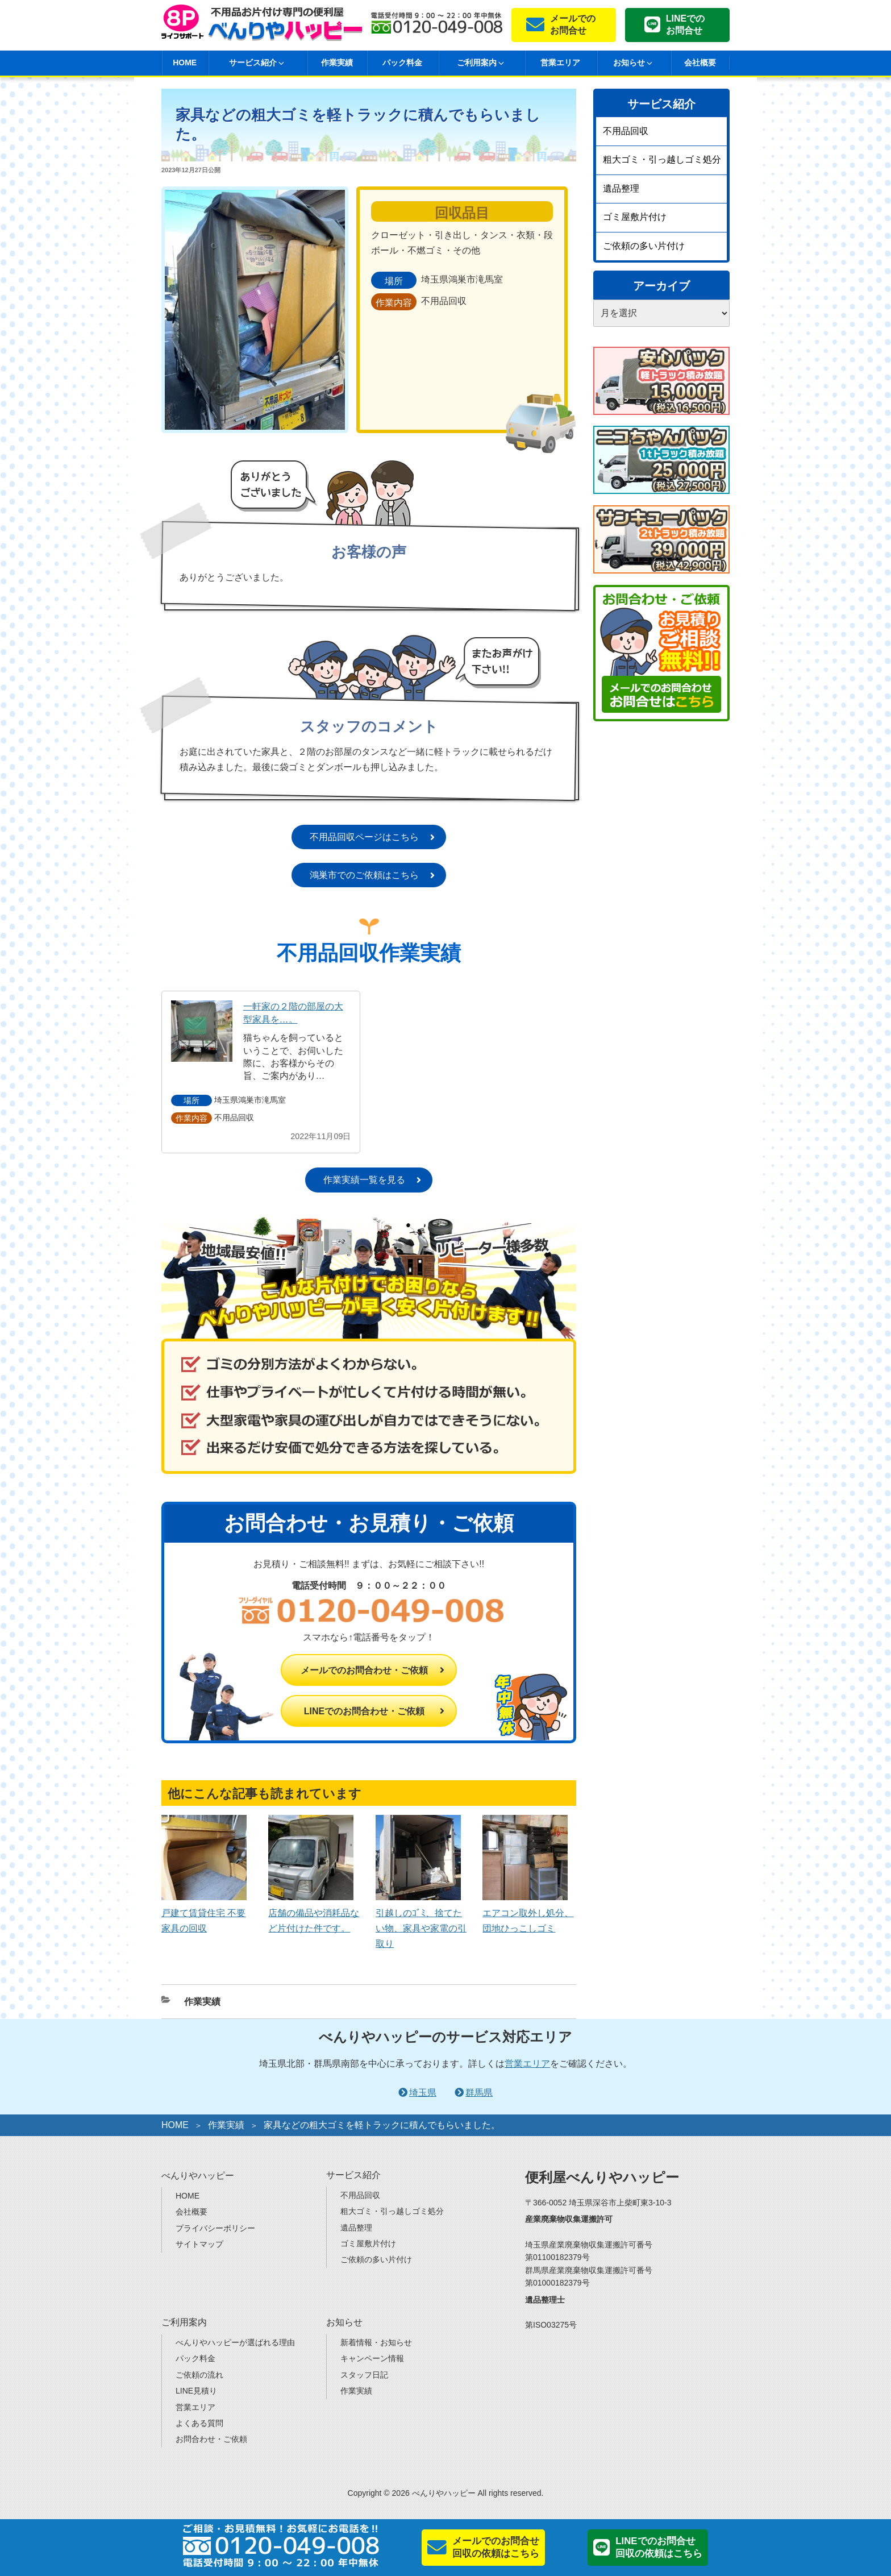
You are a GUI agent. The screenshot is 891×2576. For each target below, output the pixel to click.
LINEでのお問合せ (685, 24)
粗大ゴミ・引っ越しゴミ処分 (662, 159)
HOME (185, 62)
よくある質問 (199, 2423)
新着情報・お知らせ (376, 2342)
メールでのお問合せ (573, 24)
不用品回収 (625, 131)
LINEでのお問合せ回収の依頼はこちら (658, 2547)
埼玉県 (422, 2092)
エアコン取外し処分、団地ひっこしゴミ (527, 1912)
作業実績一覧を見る (364, 1180)
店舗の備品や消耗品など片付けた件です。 (313, 1912)
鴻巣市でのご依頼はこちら (364, 875)
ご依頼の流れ (199, 2374)
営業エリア (560, 62)
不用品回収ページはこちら (364, 837)
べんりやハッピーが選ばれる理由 (235, 2342)
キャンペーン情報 (372, 2358)
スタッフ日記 (364, 2374)
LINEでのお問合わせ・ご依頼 (364, 1711)
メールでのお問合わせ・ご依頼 (364, 1670)
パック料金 (402, 62)
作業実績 (337, 62)
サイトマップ (199, 2244)
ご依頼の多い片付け (644, 246)
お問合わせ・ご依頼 (211, 2439)
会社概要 (700, 62)
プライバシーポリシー (215, 2228)
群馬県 (479, 2092)
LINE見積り (196, 2390)
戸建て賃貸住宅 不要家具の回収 (204, 1912)
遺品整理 (621, 188)
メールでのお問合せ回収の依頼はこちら (495, 2547)
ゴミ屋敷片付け (635, 217)
